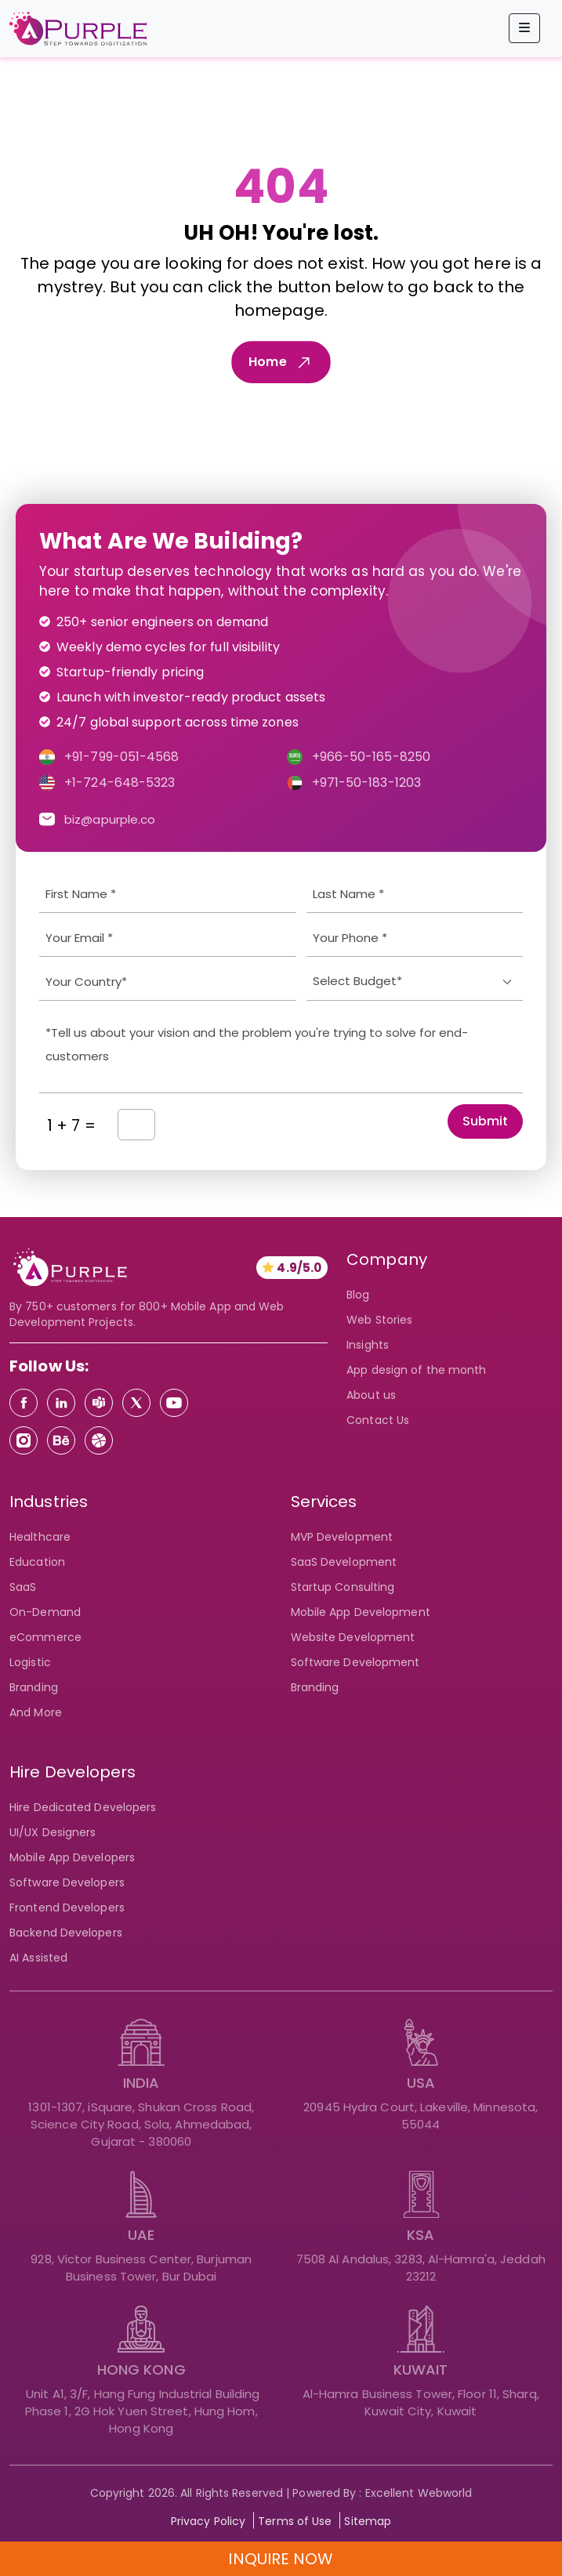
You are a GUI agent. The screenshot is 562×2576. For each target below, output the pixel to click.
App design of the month (416, 1370)
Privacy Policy (208, 2521)
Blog (357, 1294)
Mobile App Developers (72, 1857)
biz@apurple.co (109, 819)
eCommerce (45, 1637)
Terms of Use (295, 2521)
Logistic (30, 1662)
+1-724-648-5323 (120, 783)
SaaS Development (344, 1562)
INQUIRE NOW (280, 2559)
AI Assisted (38, 1958)
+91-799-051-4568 (121, 757)
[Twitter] (136, 1403)
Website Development (353, 1637)
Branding (315, 1687)
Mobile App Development (360, 1612)
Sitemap (367, 2521)
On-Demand (45, 1612)
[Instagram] (23, 1440)
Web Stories (379, 1320)
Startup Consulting (343, 1587)
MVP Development (342, 1537)
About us (371, 1395)
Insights (367, 1345)
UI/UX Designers (52, 1832)
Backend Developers (65, 1932)
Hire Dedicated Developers (83, 1807)
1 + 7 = (71, 1125)
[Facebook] (23, 1403)
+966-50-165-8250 (371, 757)
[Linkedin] (61, 1403)
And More (35, 1712)
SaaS (22, 1587)
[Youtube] (174, 1403)
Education (37, 1562)
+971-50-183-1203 (367, 783)
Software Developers (67, 1882)
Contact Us (377, 1420)
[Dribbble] (99, 1440)
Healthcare (40, 1537)
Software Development (355, 1662)
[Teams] (99, 1403)
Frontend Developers (67, 1907)
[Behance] (61, 1440)
